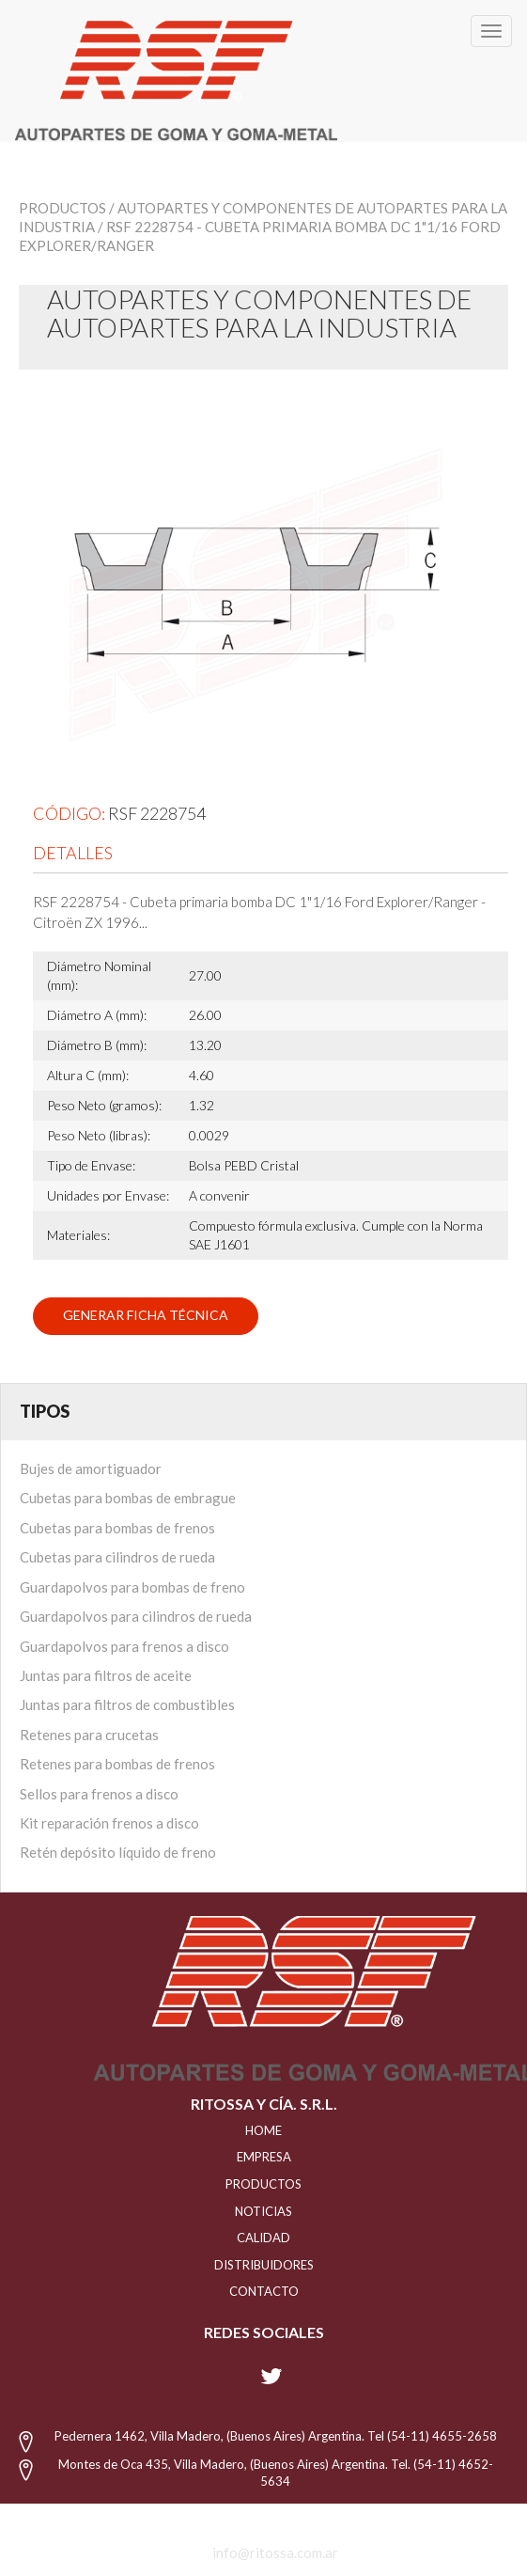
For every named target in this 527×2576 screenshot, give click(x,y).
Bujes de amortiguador (91, 1468)
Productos (62, 207)
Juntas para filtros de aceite (106, 1675)
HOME (263, 2130)
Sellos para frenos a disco (99, 1793)
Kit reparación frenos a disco (109, 1822)
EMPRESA (264, 2156)
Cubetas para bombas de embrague (128, 1497)
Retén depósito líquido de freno (118, 1852)
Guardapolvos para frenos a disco (124, 1646)
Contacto (264, 2291)
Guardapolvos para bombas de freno (132, 1587)
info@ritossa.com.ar (275, 2552)
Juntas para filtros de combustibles (127, 1704)
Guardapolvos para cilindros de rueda (136, 1616)
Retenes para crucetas (89, 1734)
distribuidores (264, 2264)
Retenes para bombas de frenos (117, 1763)
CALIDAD (263, 2237)
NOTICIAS (263, 2211)
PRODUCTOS (263, 2183)
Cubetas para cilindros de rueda (117, 1556)
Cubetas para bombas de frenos (117, 1527)
